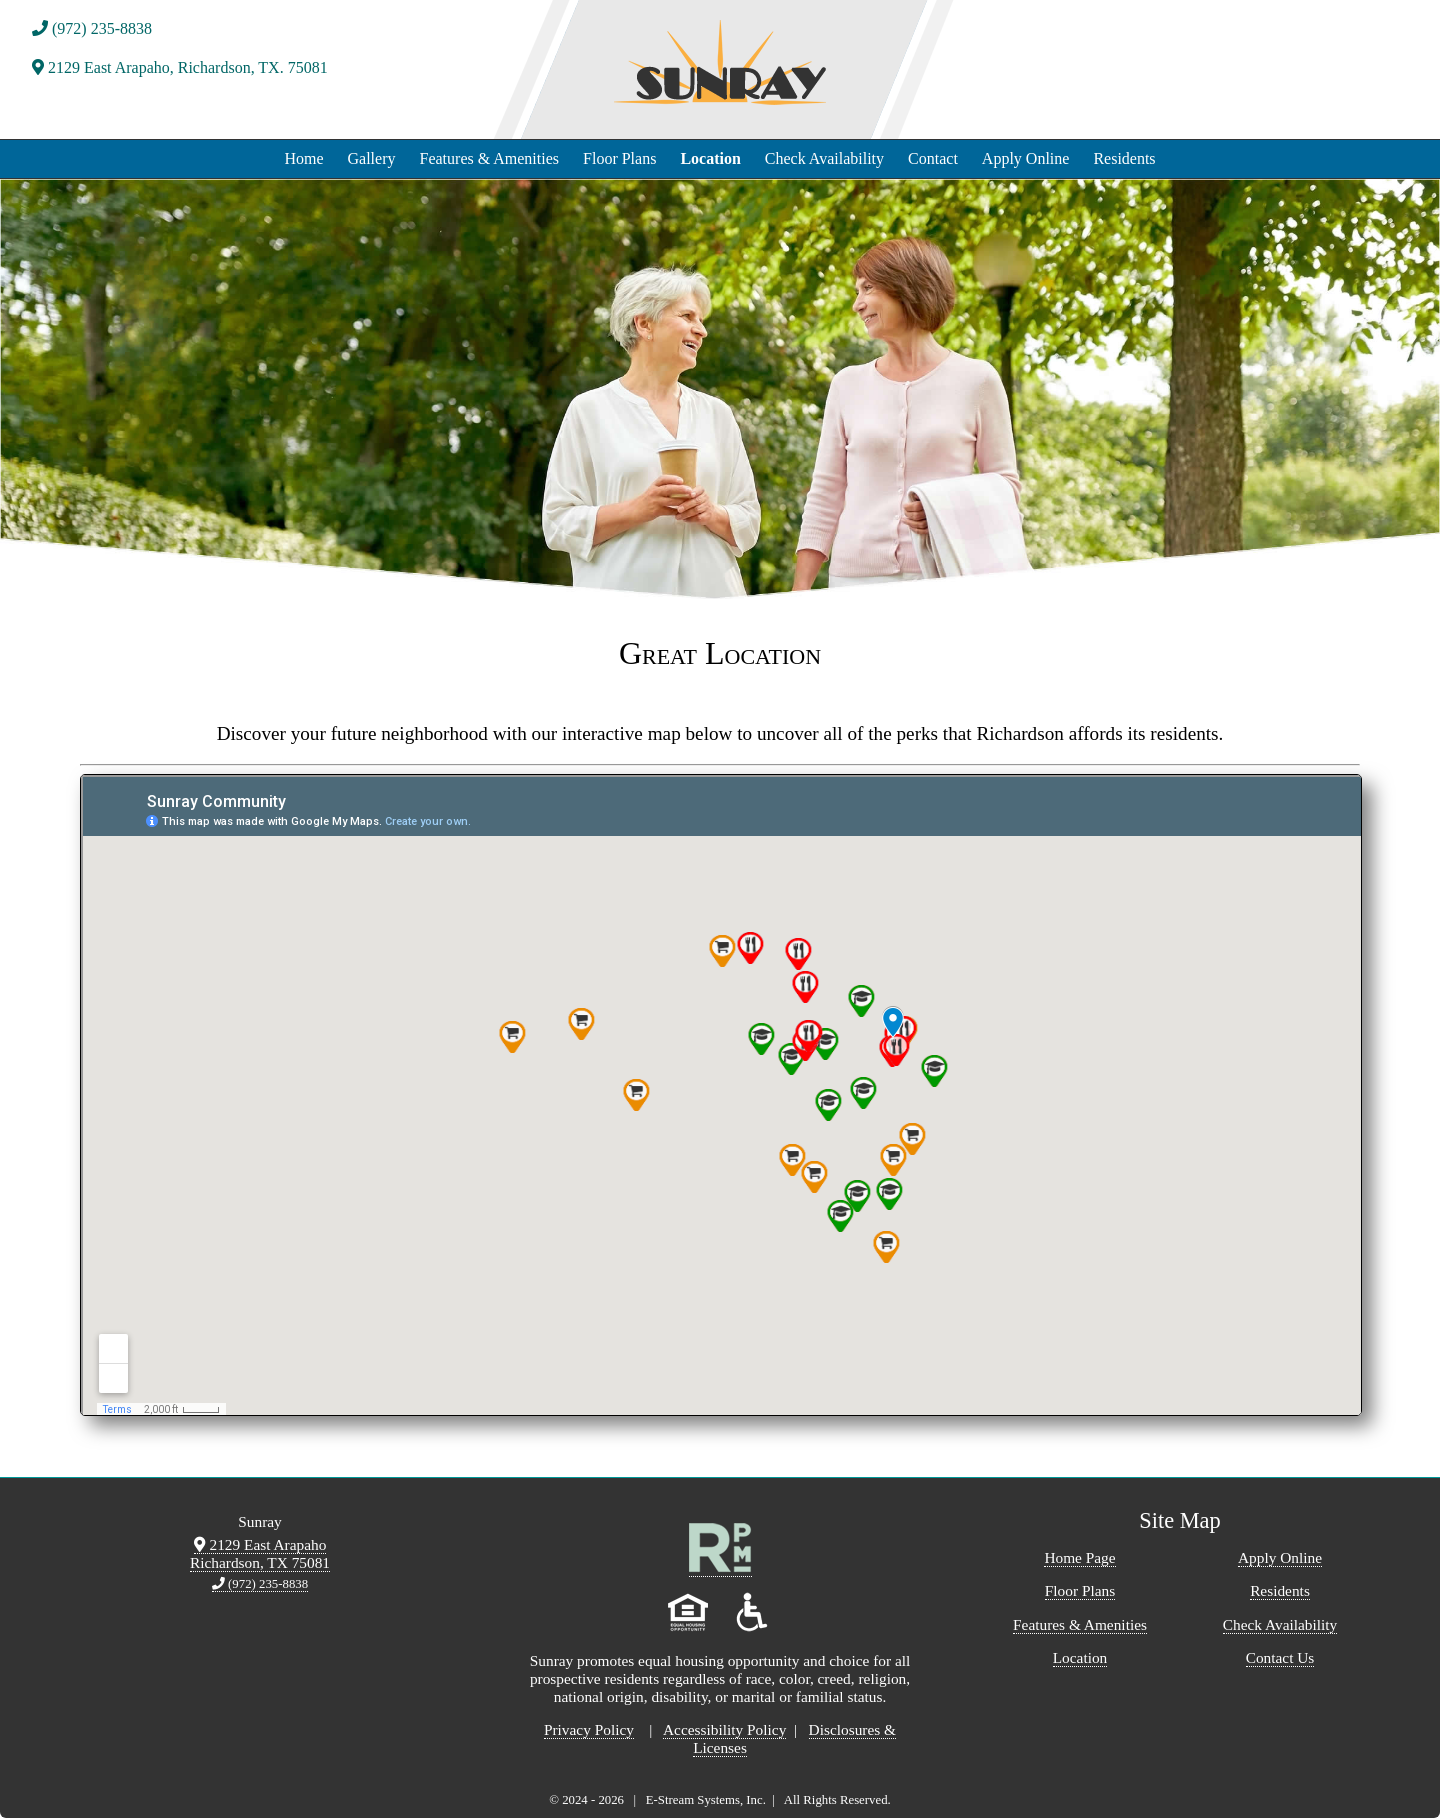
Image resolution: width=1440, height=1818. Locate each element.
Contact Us (1280, 1657)
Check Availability (824, 158)
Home (303, 158)
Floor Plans (619, 158)
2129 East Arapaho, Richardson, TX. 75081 (180, 67)
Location (710, 158)
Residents (1124, 158)
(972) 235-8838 (92, 28)
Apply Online (1026, 158)
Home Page (1079, 1557)
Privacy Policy (589, 1729)
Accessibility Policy (724, 1729)
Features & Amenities (490, 158)
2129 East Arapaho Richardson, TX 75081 (260, 1553)
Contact (933, 158)
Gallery (372, 158)
